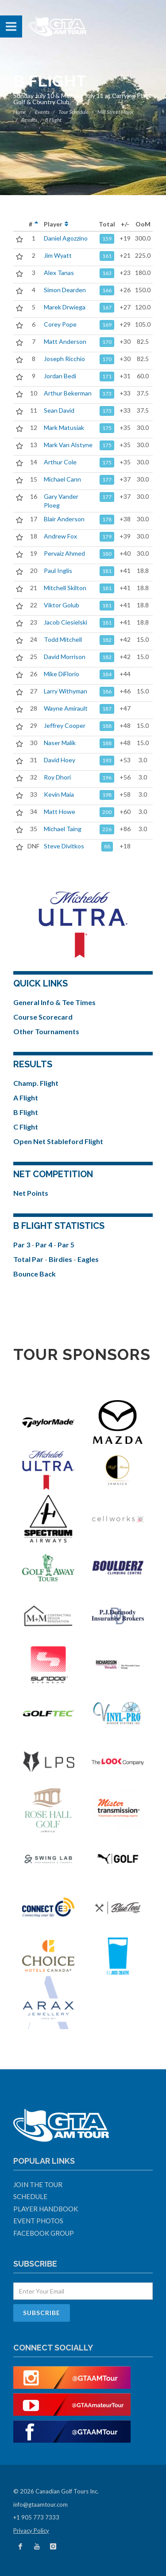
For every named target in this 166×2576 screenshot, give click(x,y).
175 (107, 428)
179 (107, 536)
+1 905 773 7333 (36, 2517)
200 (107, 812)
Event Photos (38, 2221)
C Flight (25, 1126)
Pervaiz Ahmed (64, 553)
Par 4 (44, 1244)
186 (107, 691)
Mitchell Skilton (65, 587)
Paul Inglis (58, 570)
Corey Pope (60, 324)
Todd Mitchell (63, 639)
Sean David (59, 410)
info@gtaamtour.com (40, 2504)
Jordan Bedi (60, 376)
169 (107, 324)
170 (107, 342)
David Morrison (64, 656)
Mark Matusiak (64, 427)
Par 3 (22, 1244)
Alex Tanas (59, 272)
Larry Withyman (65, 691)
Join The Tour (37, 2184)
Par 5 (66, 1244)
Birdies (61, 1259)
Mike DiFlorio (61, 674)
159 (107, 238)
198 (107, 794)
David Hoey (59, 760)
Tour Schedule (73, 112)
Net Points (30, 1193)
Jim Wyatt (58, 255)
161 (107, 255)
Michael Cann (62, 479)
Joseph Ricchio (64, 358)
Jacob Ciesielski (65, 622)
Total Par (29, 1259)
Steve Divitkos (64, 846)
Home (19, 112)
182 (107, 639)
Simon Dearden (65, 290)
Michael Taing (62, 828)
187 (107, 708)
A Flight (25, 1097)
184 (107, 674)
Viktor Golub (61, 605)
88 (107, 846)
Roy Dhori (57, 777)
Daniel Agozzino (66, 238)
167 (107, 307)
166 (107, 290)
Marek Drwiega (64, 307)
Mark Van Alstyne (68, 444)
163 (107, 273)
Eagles (88, 1259)
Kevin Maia (59, 794)
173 (107, 393)
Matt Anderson (65, 341)
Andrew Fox (60, 536)
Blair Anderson (64, 519)
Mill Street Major (115, 112)
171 (107, 376)
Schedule (30, 2196)
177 (107, 479)
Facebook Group (43, 2233)
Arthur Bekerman (68, 393)
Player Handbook (45, 2209)
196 (107, 777)
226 (107, 829)
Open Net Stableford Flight (58, 1141)
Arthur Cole (60, 462)
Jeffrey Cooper (64, 725)
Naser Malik (60, 742)
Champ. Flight (35, 1083)
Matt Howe (59, 811)
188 (107, 726)
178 (107, 519)
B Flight (25, 1112)
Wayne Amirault (66, 708)
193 (107, 760)
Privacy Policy (31, 2530)
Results (29, 120)
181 (107, 571)
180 (107, 553)
